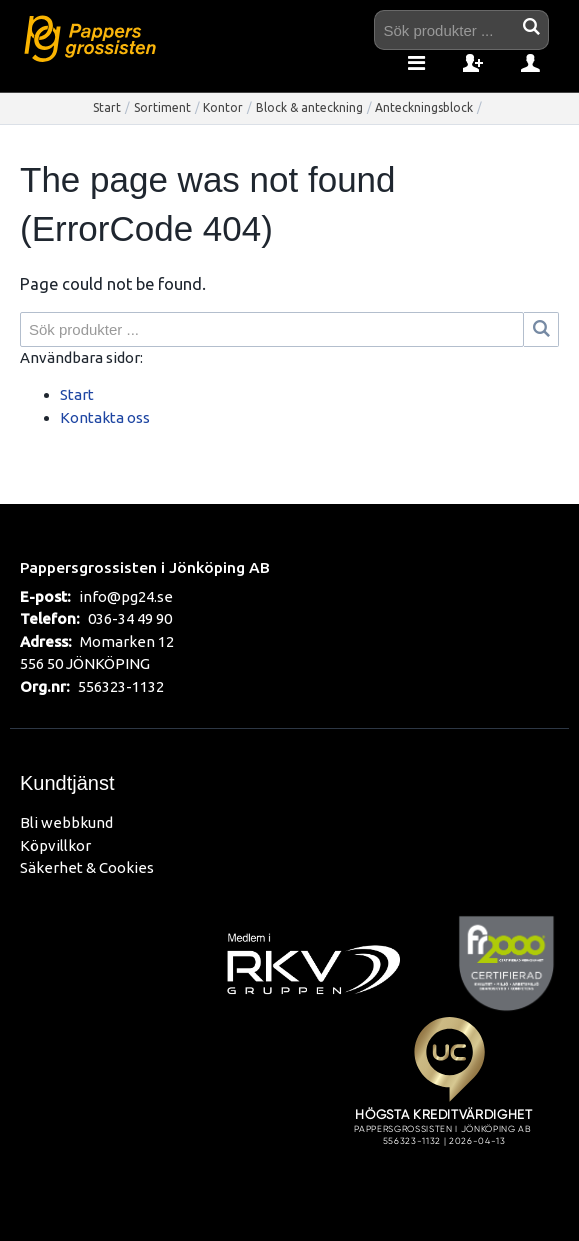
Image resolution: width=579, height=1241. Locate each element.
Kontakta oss (105, 417)
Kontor (223, 107)
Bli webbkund (66, 822)
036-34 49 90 (130, 618)
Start (107, 107)
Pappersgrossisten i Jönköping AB (145, 567)
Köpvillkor (55, 845)
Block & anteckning (309, 107)
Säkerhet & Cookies (87, 867)
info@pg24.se (126, 596)
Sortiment (162, 107)
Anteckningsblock (424, 107)
